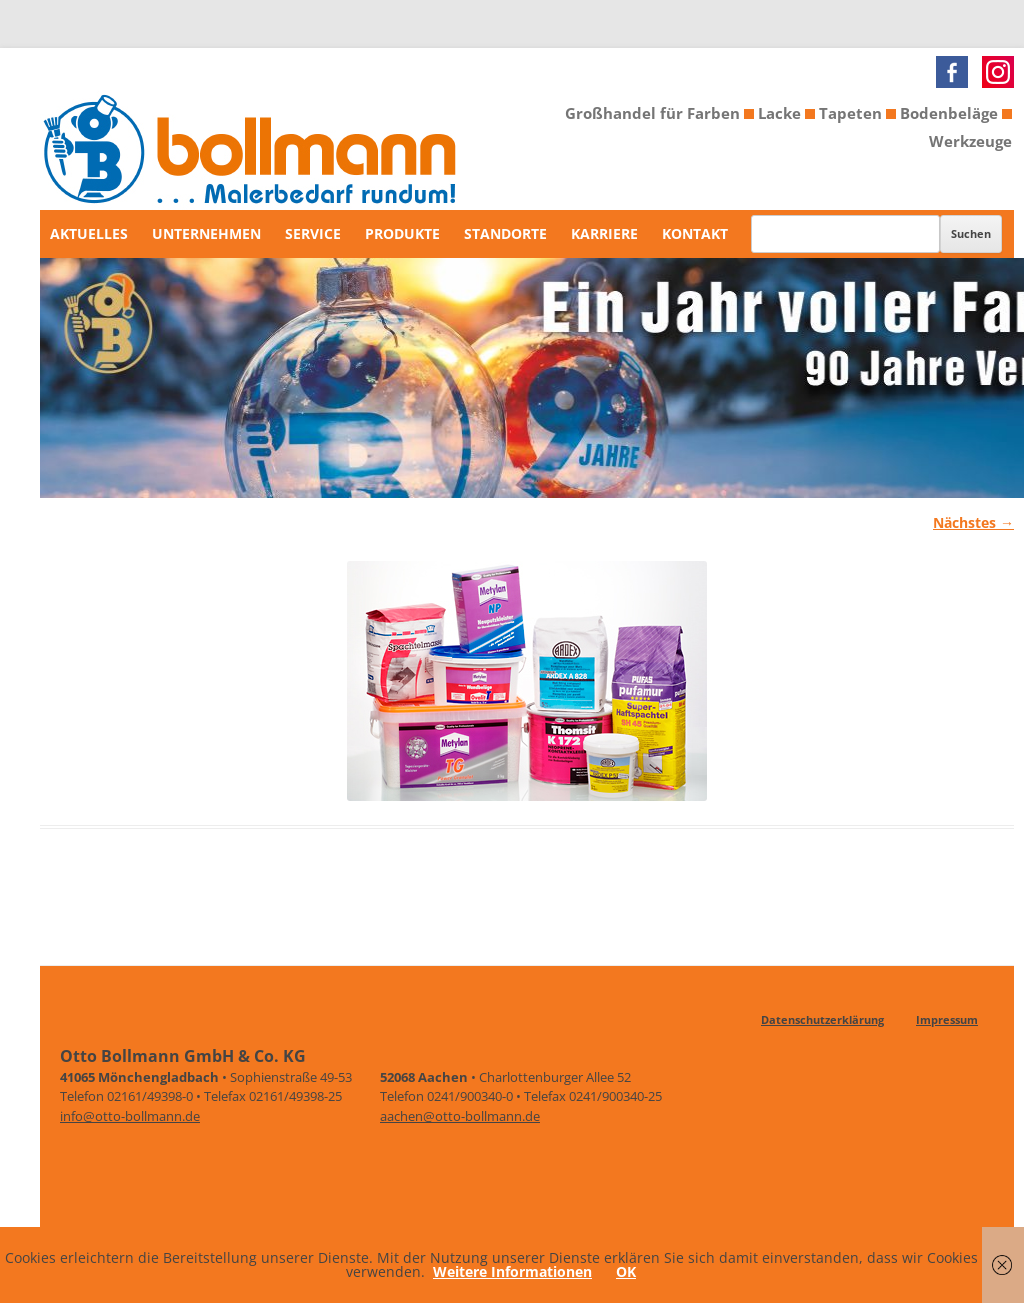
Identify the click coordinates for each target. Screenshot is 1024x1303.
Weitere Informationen (512, 1271)
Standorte (505, 233)
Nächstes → (973, 522)
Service (313, 233)
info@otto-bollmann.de (130, 1116)
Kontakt (695, 233)
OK (626, 1271)
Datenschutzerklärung (822, 1019)
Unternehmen (206, 233)
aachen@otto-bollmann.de (460, 1116)
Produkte (402, 233)
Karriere (604, 233)
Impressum (947, 1019)
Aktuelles (89, 233)
